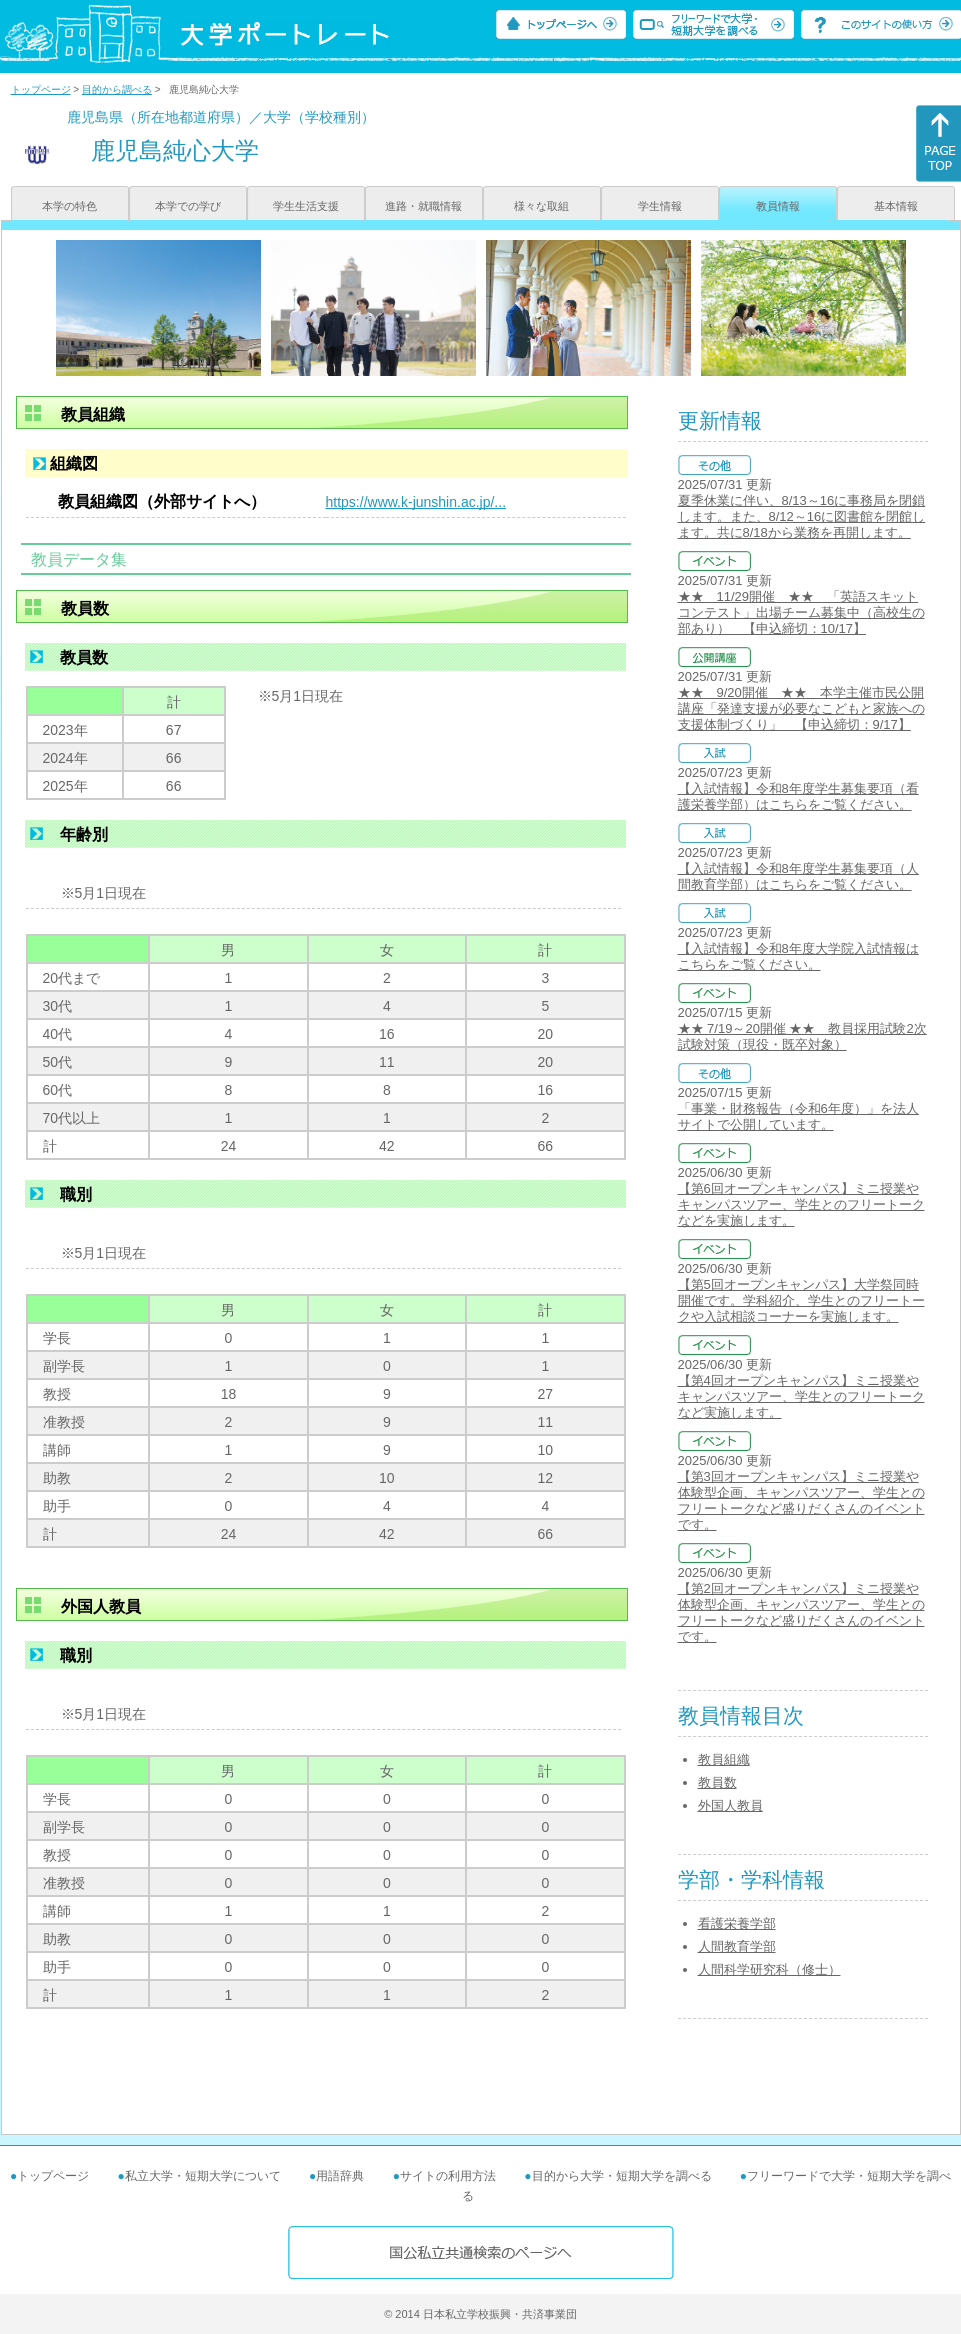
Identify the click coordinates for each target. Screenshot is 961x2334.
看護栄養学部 (737, 1923)
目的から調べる (117, 89)
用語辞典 (340, 2176)
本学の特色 (69, 206)
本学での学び (188, 206)
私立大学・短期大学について (203, 2176)
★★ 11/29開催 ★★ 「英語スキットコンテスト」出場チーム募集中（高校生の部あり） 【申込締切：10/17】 (801, 612)
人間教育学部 (737, 1946)
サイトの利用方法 (448, 2176)
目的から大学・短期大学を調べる (622, 2176)
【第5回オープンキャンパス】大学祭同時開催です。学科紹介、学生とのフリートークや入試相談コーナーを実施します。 (801, 1300)
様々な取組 (541, 206)
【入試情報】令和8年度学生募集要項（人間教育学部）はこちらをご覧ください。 (798, 876)
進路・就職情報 (423, 206)
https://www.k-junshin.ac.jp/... (416, 502)
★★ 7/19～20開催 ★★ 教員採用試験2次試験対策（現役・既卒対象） (802, 1036)
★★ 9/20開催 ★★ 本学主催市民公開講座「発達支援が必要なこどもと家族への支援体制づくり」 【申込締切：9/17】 (801, 708)
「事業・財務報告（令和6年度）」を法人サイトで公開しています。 (798, 1116)
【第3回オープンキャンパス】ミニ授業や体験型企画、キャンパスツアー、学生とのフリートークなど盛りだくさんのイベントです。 (801, 1500)
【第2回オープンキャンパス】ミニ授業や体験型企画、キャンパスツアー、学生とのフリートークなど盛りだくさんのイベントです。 (801, 1612)
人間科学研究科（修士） (769, 1969)
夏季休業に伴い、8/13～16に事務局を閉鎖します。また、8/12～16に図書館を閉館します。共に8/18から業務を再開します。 (802, 516)
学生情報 (660, 206)
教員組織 (724, 1759)
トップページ (41, 89)
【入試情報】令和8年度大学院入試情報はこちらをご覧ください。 (798, 956)
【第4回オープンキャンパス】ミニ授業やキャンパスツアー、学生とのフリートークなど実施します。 (801, 1396)
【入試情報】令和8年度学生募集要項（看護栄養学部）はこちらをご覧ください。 (798, 796)
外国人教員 (730, 1805)
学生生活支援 (306, 206)
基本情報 (896, 206)
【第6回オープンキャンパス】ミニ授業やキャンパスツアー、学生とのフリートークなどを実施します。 (801, 1204)
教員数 (717, 1782)
